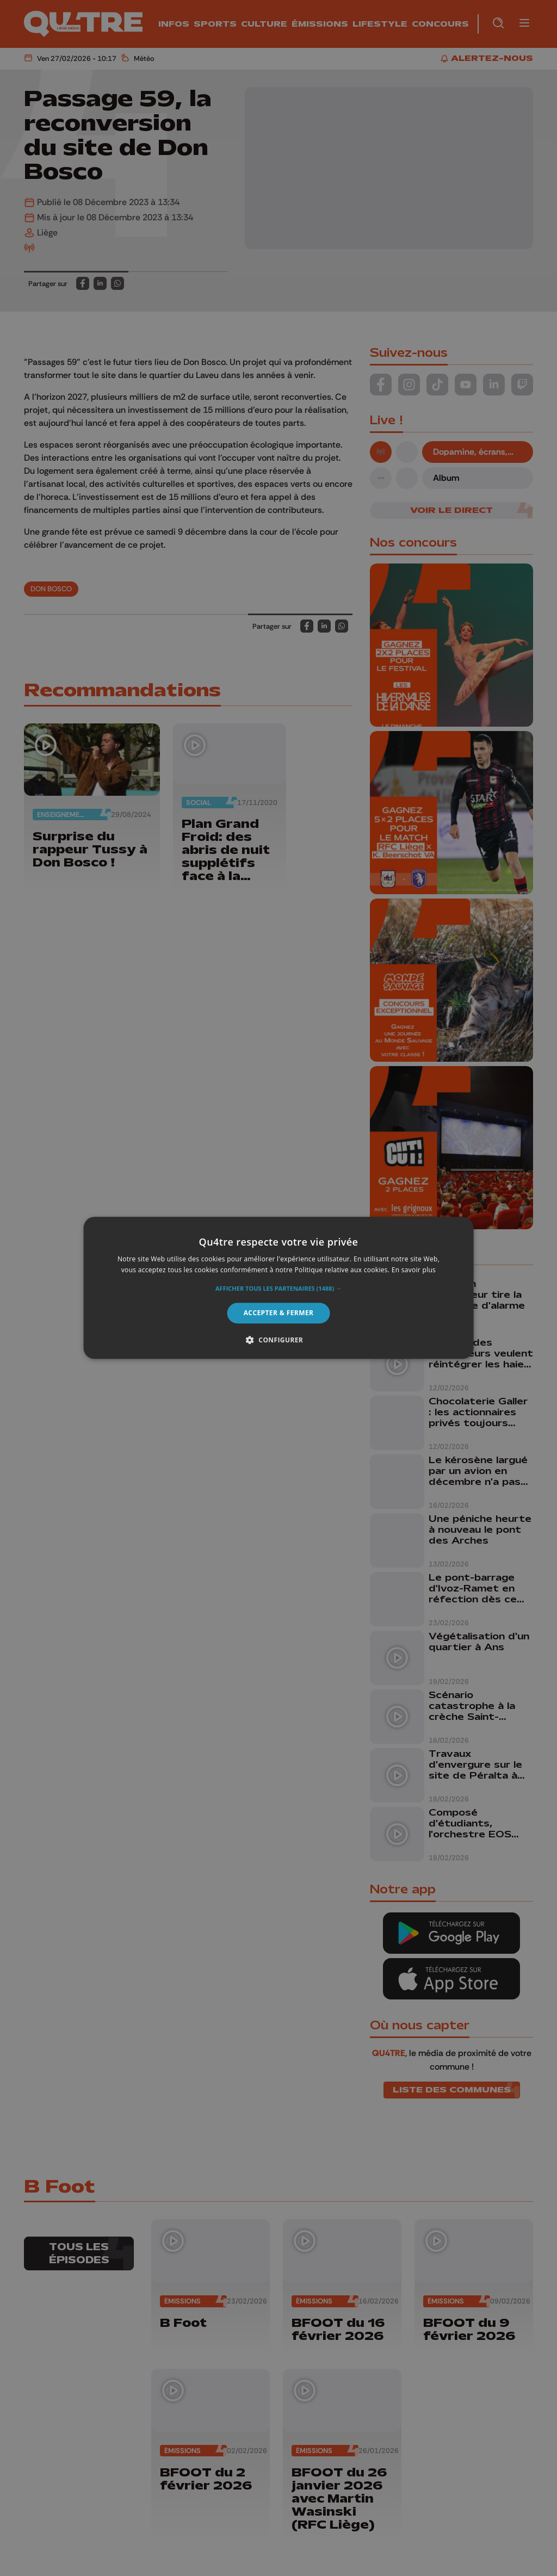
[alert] (278, 1288)
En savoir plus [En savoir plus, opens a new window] (414, 1270)
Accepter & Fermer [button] (279, 1312)
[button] (278, 1288)
